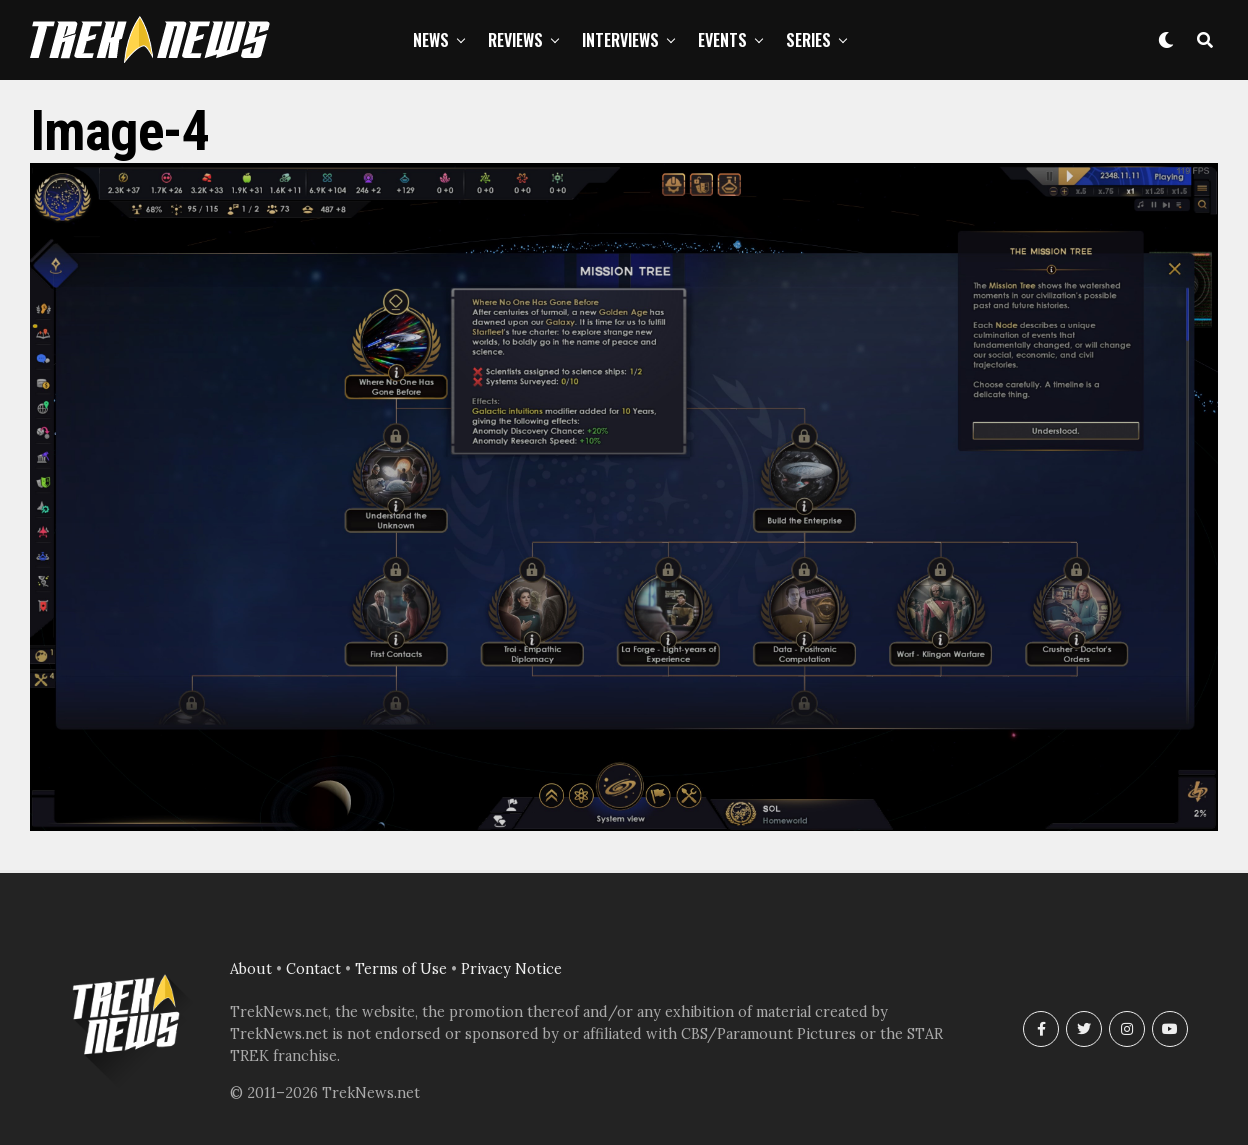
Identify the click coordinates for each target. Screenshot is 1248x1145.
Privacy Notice (511, 969)
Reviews (515, 40)
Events (722, 40)
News (431, 40)
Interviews (620, 40)
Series (808, 40)
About (251, 969)
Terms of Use (401, 969)
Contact (313, 969)
